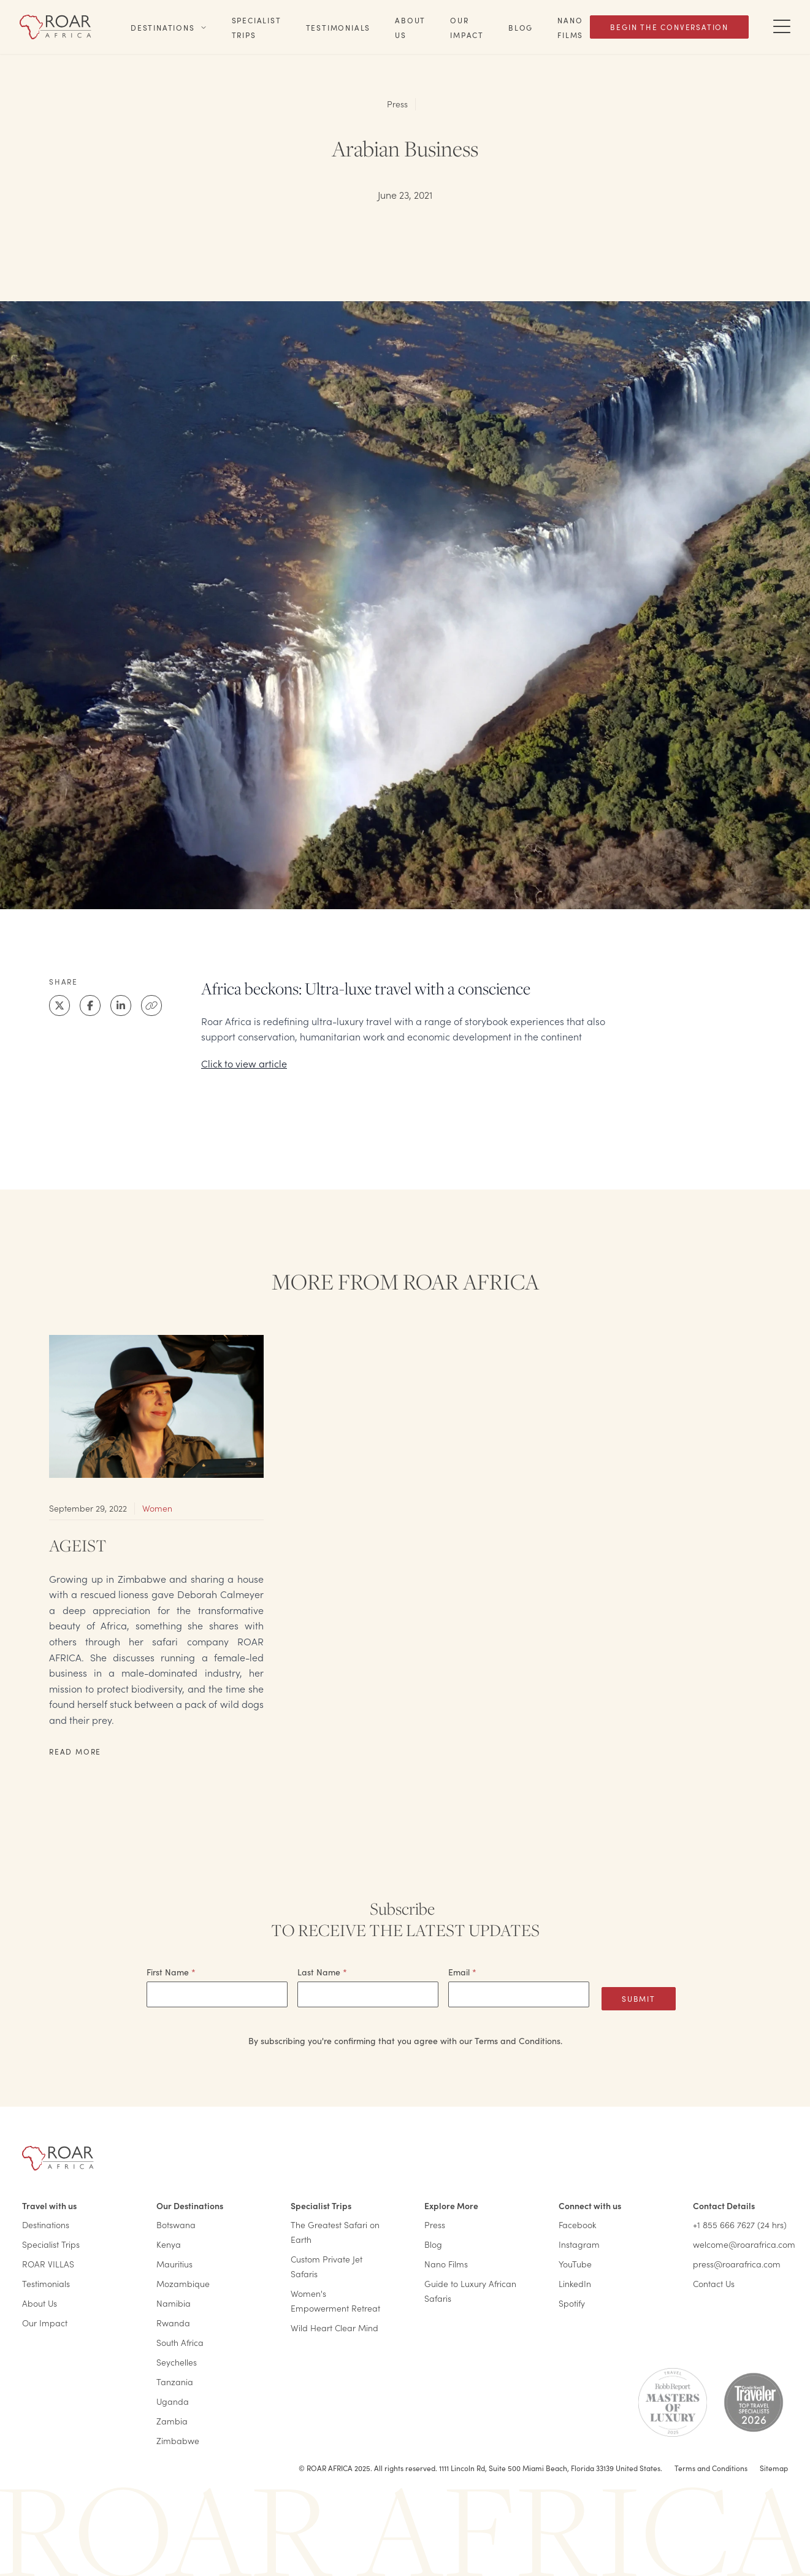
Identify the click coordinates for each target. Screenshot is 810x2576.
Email (462, 1972)
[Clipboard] (151, 1005)
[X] (59, 1005)
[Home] (55, 27)
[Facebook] (90, 1005)
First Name (171, 1972)
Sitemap (774, 2468)
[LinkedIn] (120, 1005)
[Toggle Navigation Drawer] (781, 27)
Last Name (322, 1972)
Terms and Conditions (710, 2468)
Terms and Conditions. (518, 2041)
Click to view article (244, 1063)
